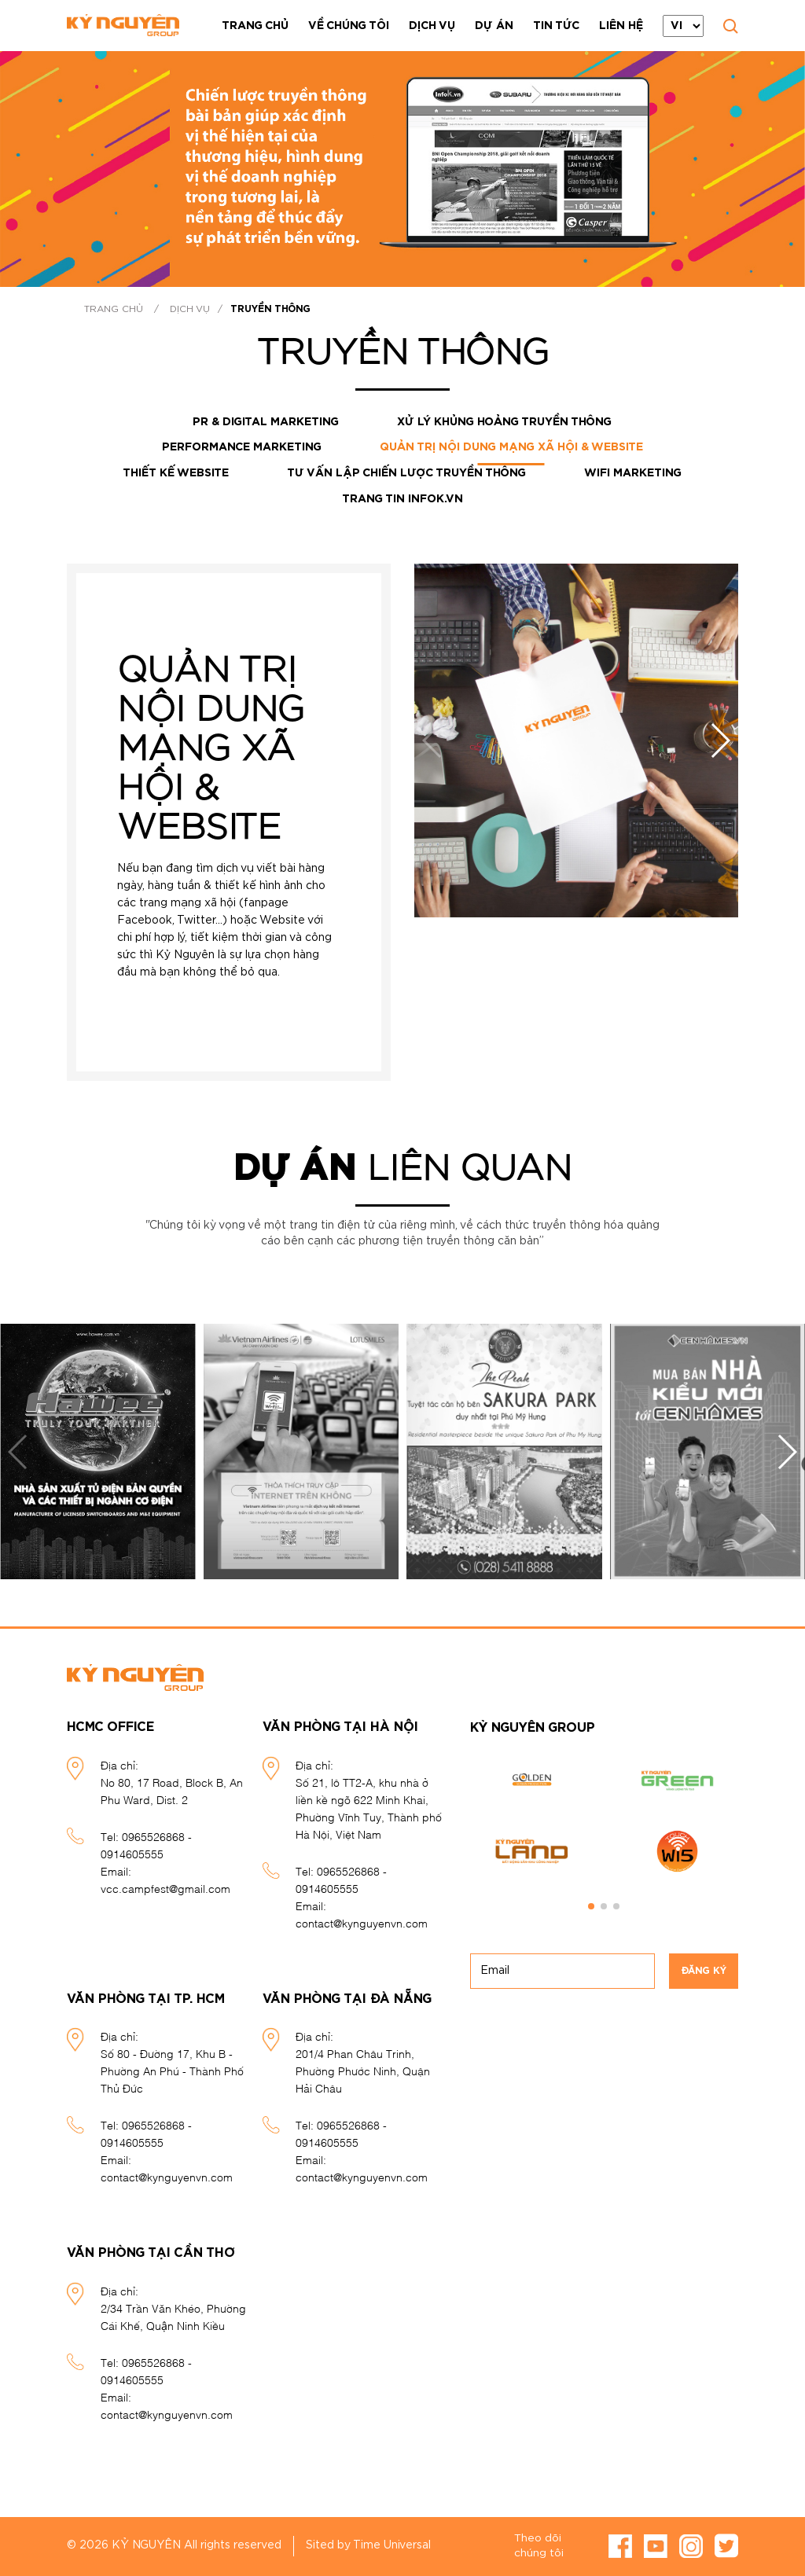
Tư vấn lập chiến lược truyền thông (406, 473)
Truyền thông (270, 309)
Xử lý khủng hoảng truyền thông (504, 422)
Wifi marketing (633, 473)
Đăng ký (703, 1970)
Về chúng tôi (348, 25)
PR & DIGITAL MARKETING (266, 422)
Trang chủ (255, 25)
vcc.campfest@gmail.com (165, 1887)
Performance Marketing (242, 447)
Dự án (494, 25)
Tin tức (556, 25)
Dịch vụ (432, 25)
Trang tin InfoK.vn (402, 499)
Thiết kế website (176, 473)
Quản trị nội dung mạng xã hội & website (511, 447)
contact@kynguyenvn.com (362, 1922)
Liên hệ (621, 25)
